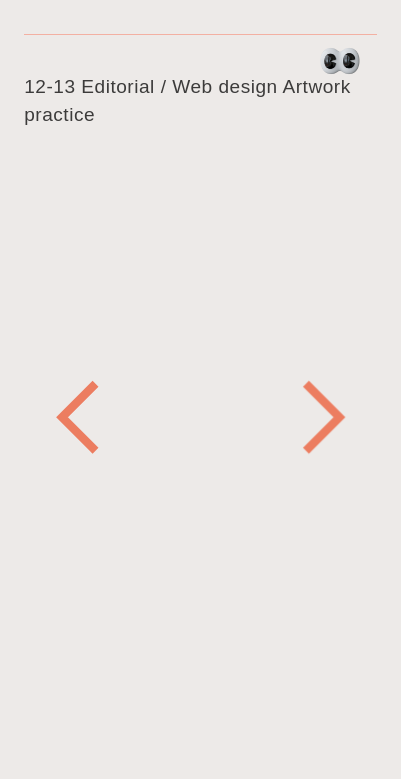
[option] (200, 291)
